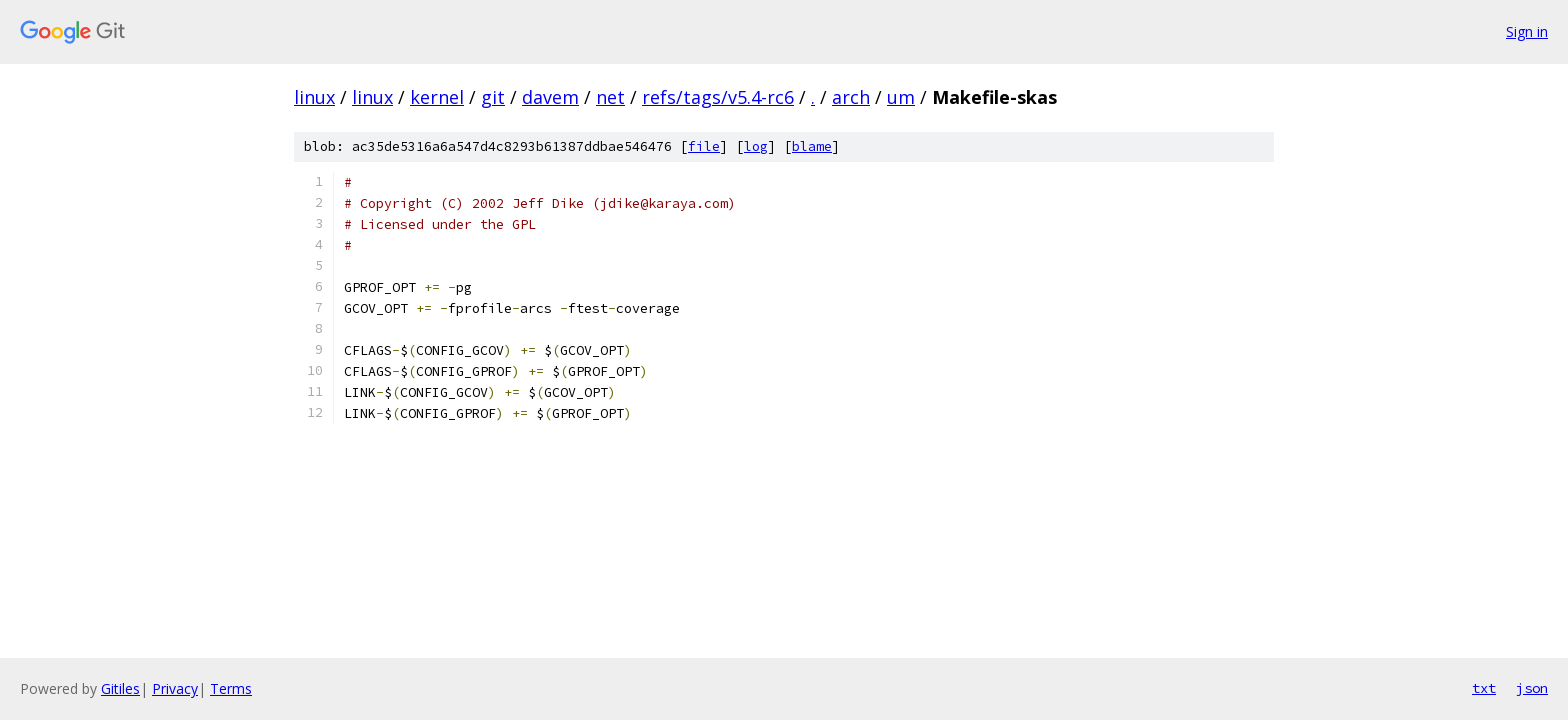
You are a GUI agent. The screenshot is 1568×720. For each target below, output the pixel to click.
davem (550, 97)
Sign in (1527, 31)
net (610, 97)
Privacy (175, 688)
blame (812, 146)
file (704, 146)
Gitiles (120, 688)
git (493, 97)
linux (314, 97)
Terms (231, 688)
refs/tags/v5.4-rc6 (718, 97)
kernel (437, 97)
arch (851, 97)
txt (1484, 688)
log (756, 146)
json (1532, 688)
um (901, 97)
